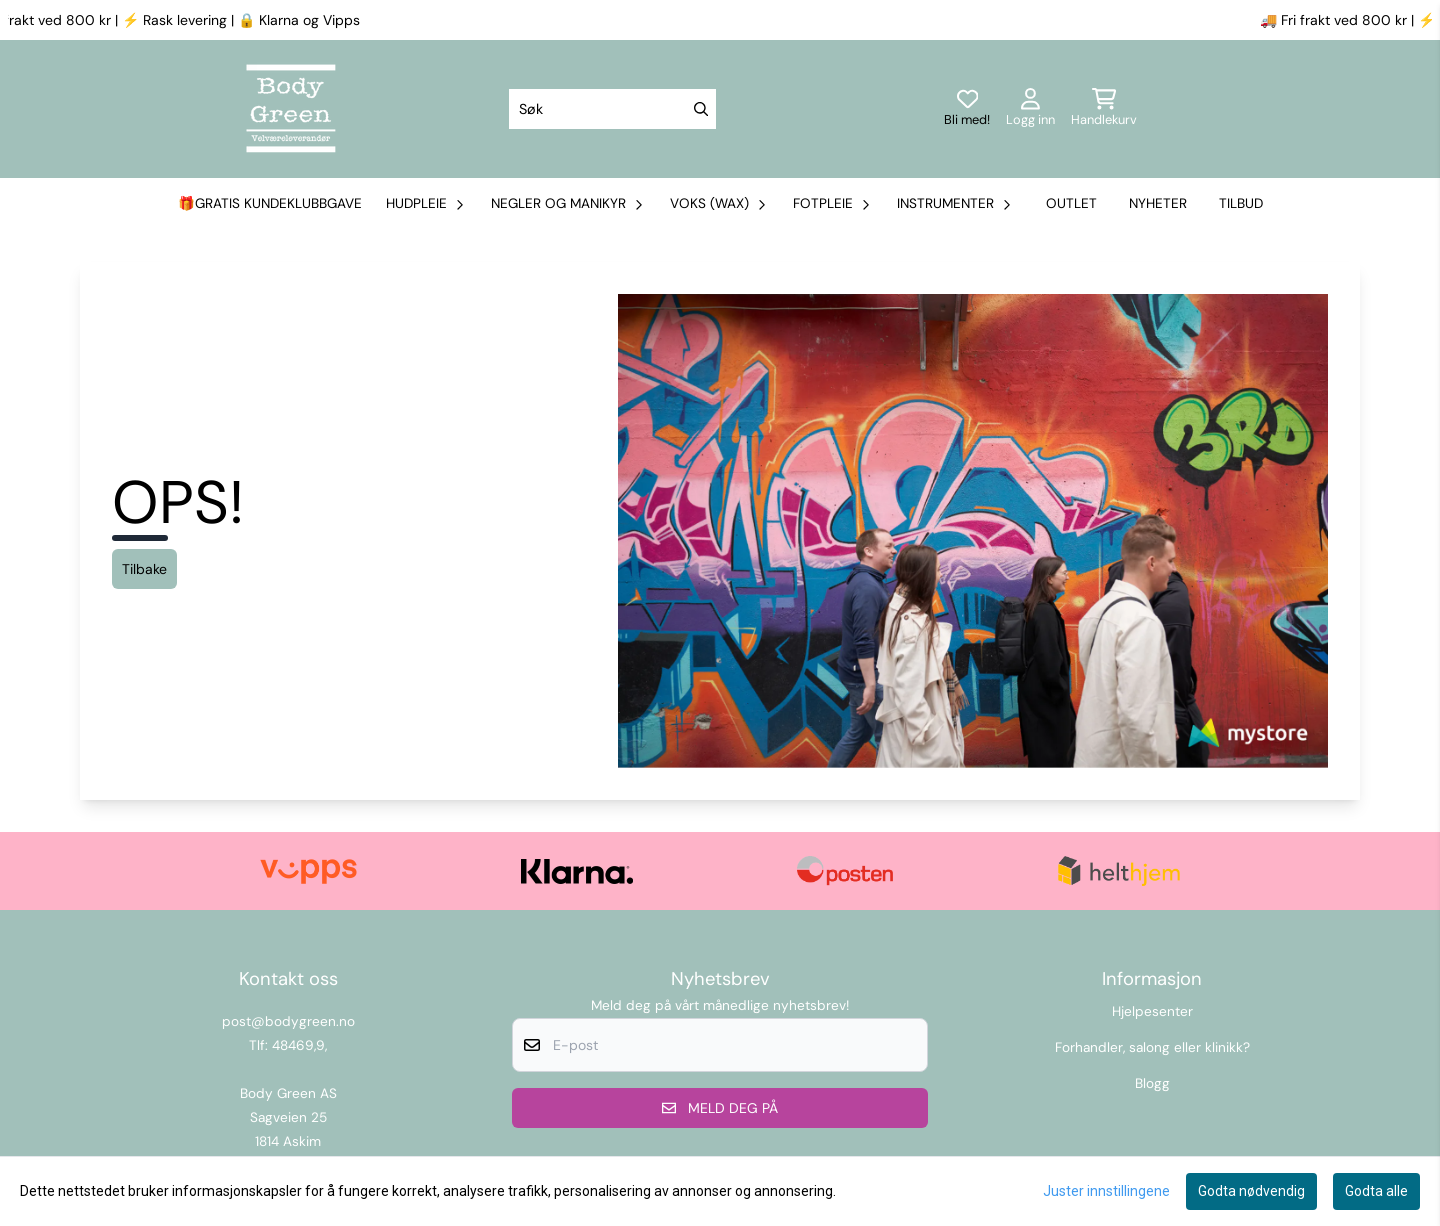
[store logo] (291, 109)
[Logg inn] (967, 109)
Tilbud (1241, 203)
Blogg (1152, 1083)
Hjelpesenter (1152, 1011)
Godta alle (1376, 1191)
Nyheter (1158, 203)
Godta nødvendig (1251, 1191)
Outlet (1071, 203)
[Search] (701, 109)
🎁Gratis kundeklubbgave (270, 203)
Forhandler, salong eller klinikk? (1152, 1047)
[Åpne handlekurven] (1104, 109)
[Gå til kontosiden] (1030, 109)
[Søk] (612, 109)
